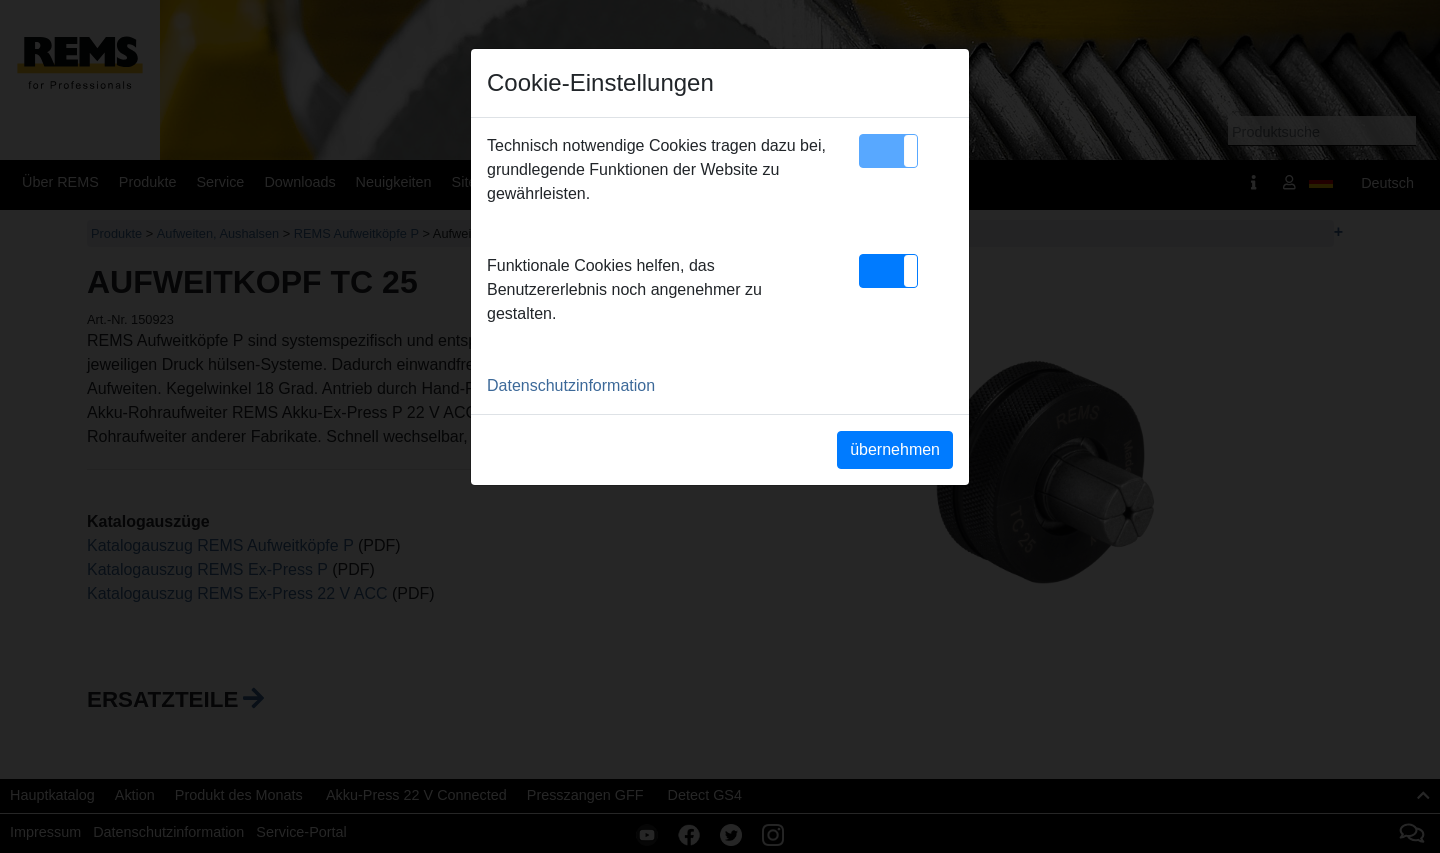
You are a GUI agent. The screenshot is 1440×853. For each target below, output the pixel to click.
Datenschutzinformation (571, 385)
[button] (888, 151)
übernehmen (895, 449)
